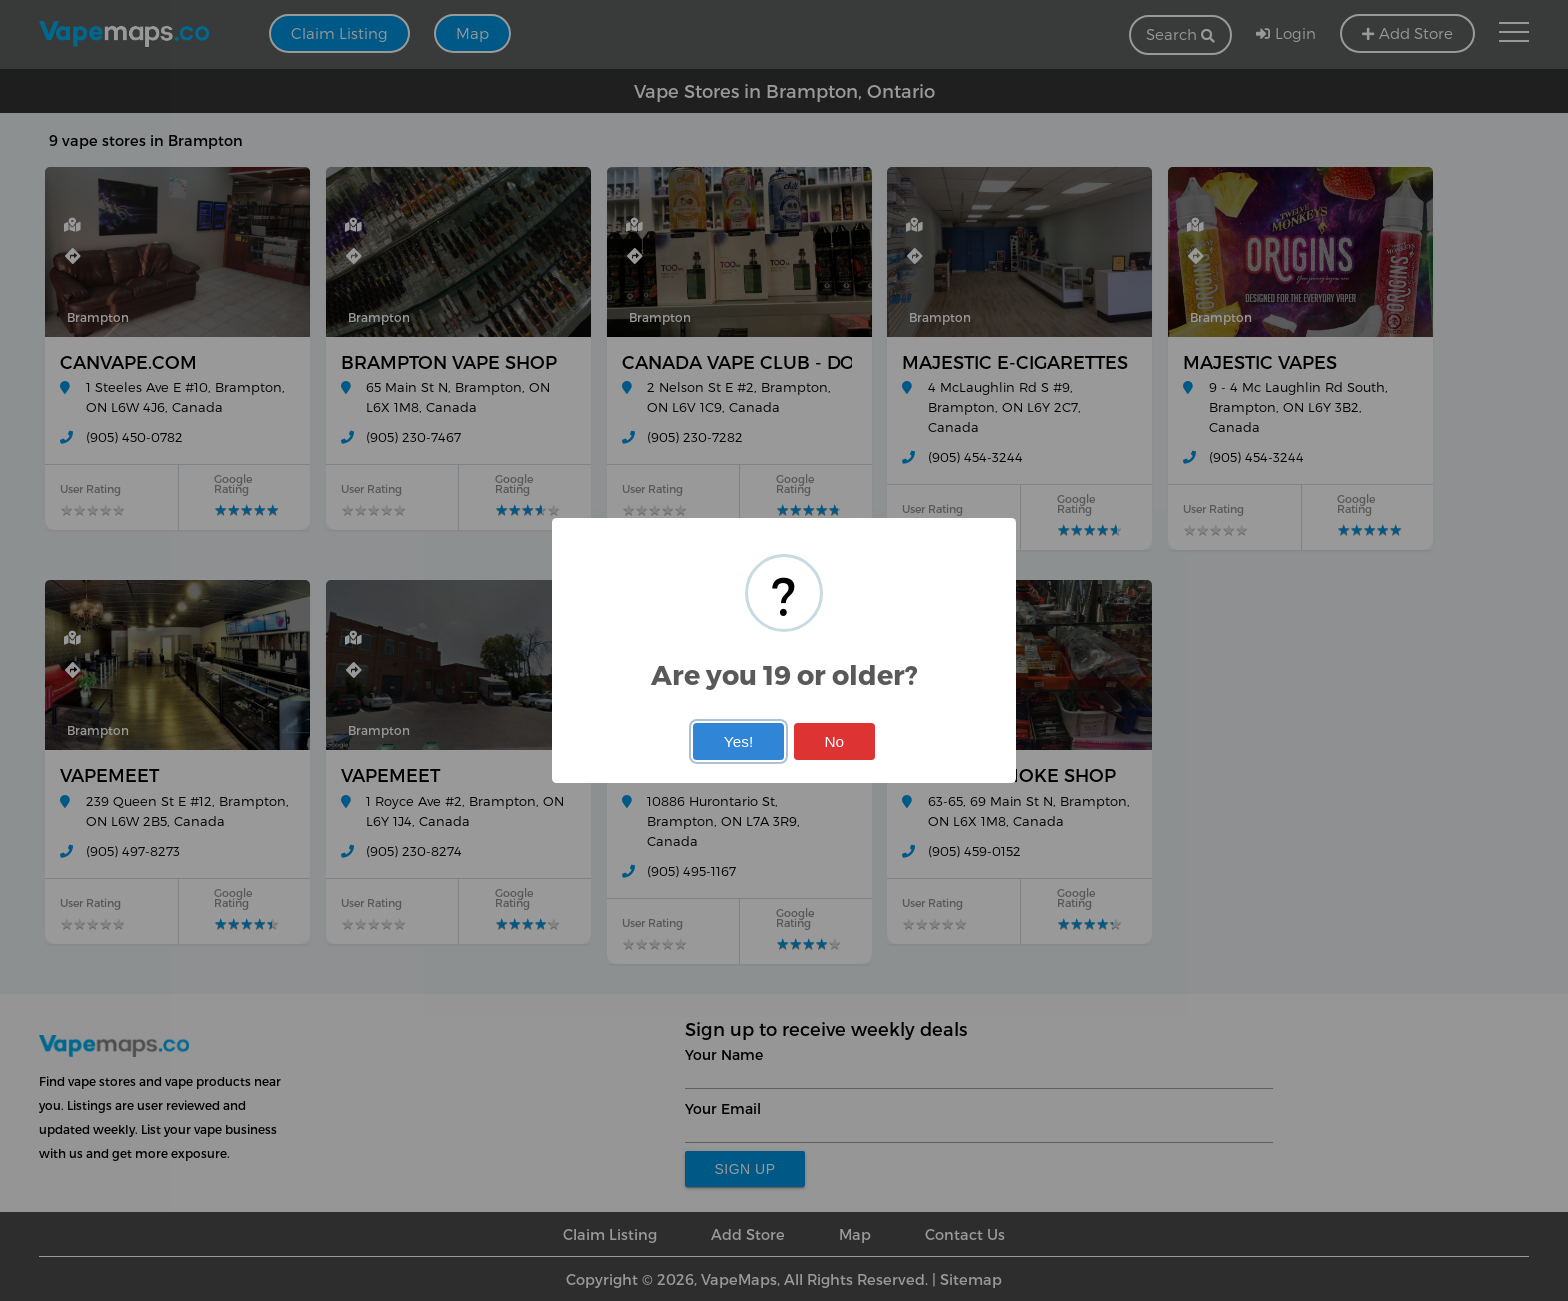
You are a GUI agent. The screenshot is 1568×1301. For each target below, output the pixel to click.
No (834, 741)
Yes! (738, 741)
